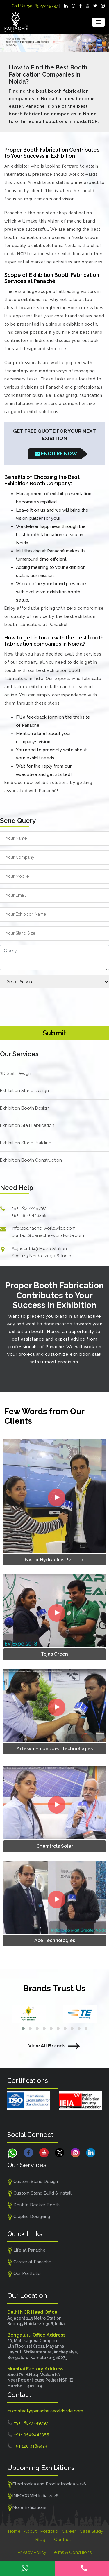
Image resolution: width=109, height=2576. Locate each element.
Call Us (35, 6)
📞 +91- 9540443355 (28, 2434)
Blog (40, 2539)
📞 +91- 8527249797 (27, 2422)
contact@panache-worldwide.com (48, 1235)
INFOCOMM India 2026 (32, 2495)
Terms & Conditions (72, 2552)
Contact (62, 2539)
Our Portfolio (24, 2273)
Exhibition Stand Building (25, 1143)
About (30, 2531)
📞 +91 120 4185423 (27, 2446)
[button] (23, 2028)
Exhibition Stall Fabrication (27, 1125)
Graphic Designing (28, 2216)
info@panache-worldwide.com (44, 1228)
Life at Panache (26, 2250)
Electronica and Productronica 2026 (46, 2484)
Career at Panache (29, 2262)
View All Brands (54, 2046)
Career (69, 2531)
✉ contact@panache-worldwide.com (45, 2411)
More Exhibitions (27, 2507)
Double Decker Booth (33, 2205)
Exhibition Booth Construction (31, 1160)
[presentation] (44, 1004)
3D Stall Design (15, 1073)
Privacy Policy (32, 2552)
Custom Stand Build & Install (39, 2193)
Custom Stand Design (32, 2181)
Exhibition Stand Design (24, 1090)
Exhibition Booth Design (24, 1108)
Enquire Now (56, 453)
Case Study (91, 2531)
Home (14, 2531)
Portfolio (49, 2531)
